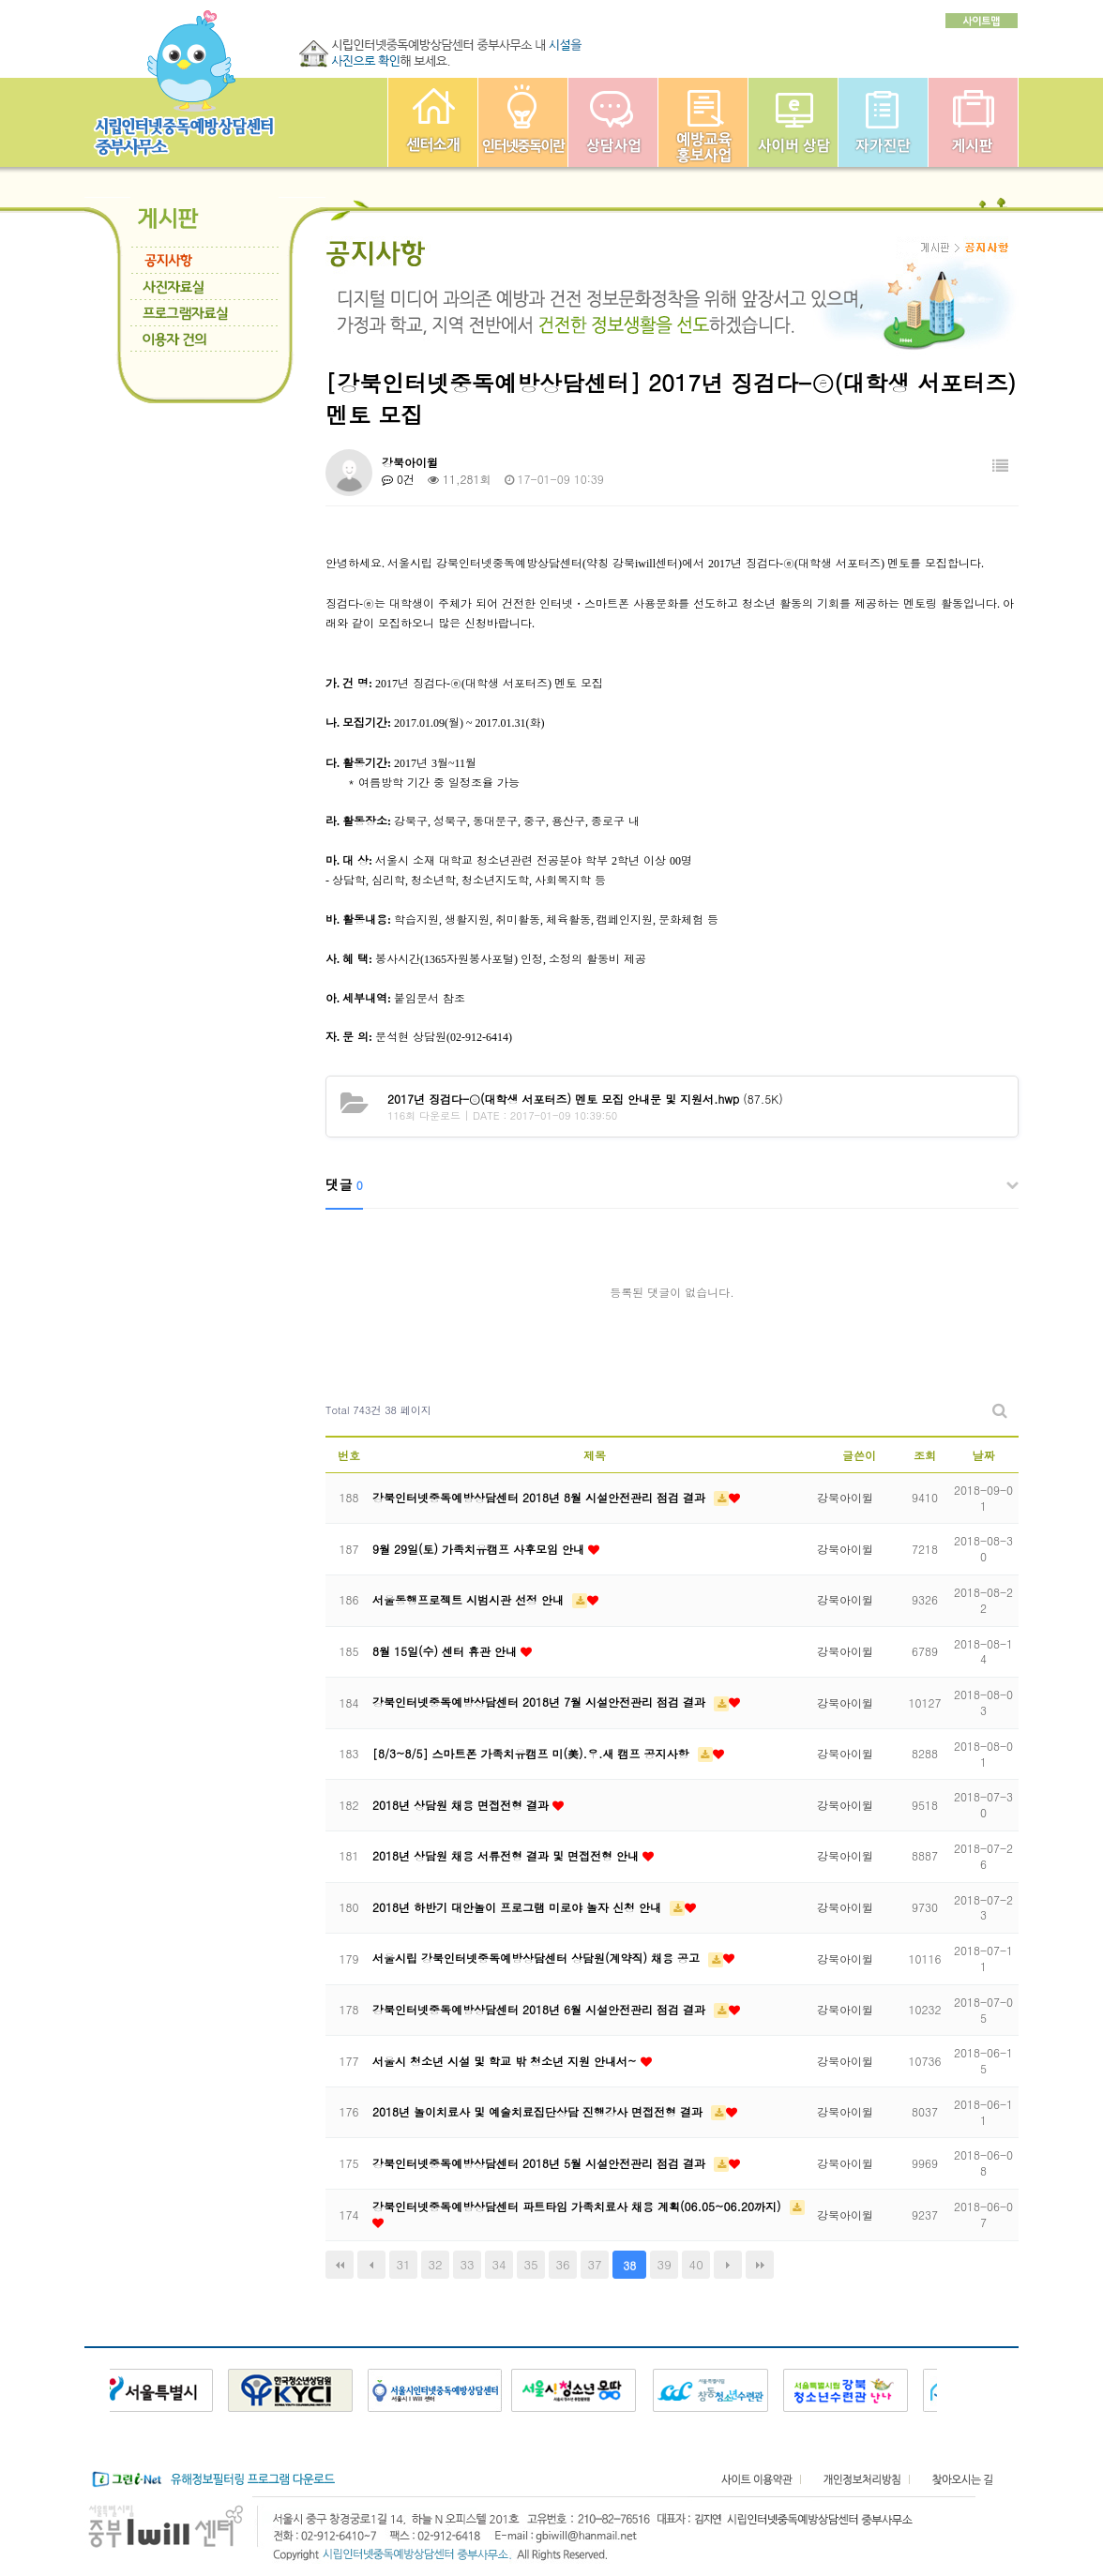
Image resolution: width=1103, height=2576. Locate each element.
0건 (398, 479)
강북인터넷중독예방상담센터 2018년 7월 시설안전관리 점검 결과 (540, 1702)
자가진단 (883, 122)
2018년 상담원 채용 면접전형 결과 (462, 1805)
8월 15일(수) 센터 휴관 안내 (446, 1651)
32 (435, 2264)
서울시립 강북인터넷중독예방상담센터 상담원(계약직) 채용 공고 (537, 1958)
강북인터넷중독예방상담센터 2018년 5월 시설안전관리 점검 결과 (540, 2163)
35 (531, 2264)
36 (563, 2264)
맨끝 (760, 2265)
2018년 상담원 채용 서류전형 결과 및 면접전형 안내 (507, 1855)
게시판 (973, 122)
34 (499, 2264)
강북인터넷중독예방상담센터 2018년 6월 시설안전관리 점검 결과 (540, 2009)
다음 (728, 2265)
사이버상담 (793, 122)
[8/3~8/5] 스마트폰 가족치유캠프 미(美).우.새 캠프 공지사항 (532, 1753)
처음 (339, 2265)
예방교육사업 (703, 122)
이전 (371, 2265)
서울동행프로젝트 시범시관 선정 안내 (469, 1599)
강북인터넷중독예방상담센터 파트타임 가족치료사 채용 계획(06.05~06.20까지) (578, 2206)
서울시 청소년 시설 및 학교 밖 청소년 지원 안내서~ (506, 2061)
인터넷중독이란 (522, 122)
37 (595, 2264)
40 (696, 2264)
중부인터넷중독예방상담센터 (432, 122)
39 (664, 2264)
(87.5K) (585, 1099)
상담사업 (612, 122)
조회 (925, 1455)
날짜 (984, 1455)
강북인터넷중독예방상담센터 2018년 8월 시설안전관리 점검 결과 (540, 1497)
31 (403, 2264)
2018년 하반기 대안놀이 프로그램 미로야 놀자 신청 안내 (518, 1907)
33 (467, 2264)
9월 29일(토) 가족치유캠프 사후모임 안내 (480, 1549)
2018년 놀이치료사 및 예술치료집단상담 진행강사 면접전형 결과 (539, 2111)
